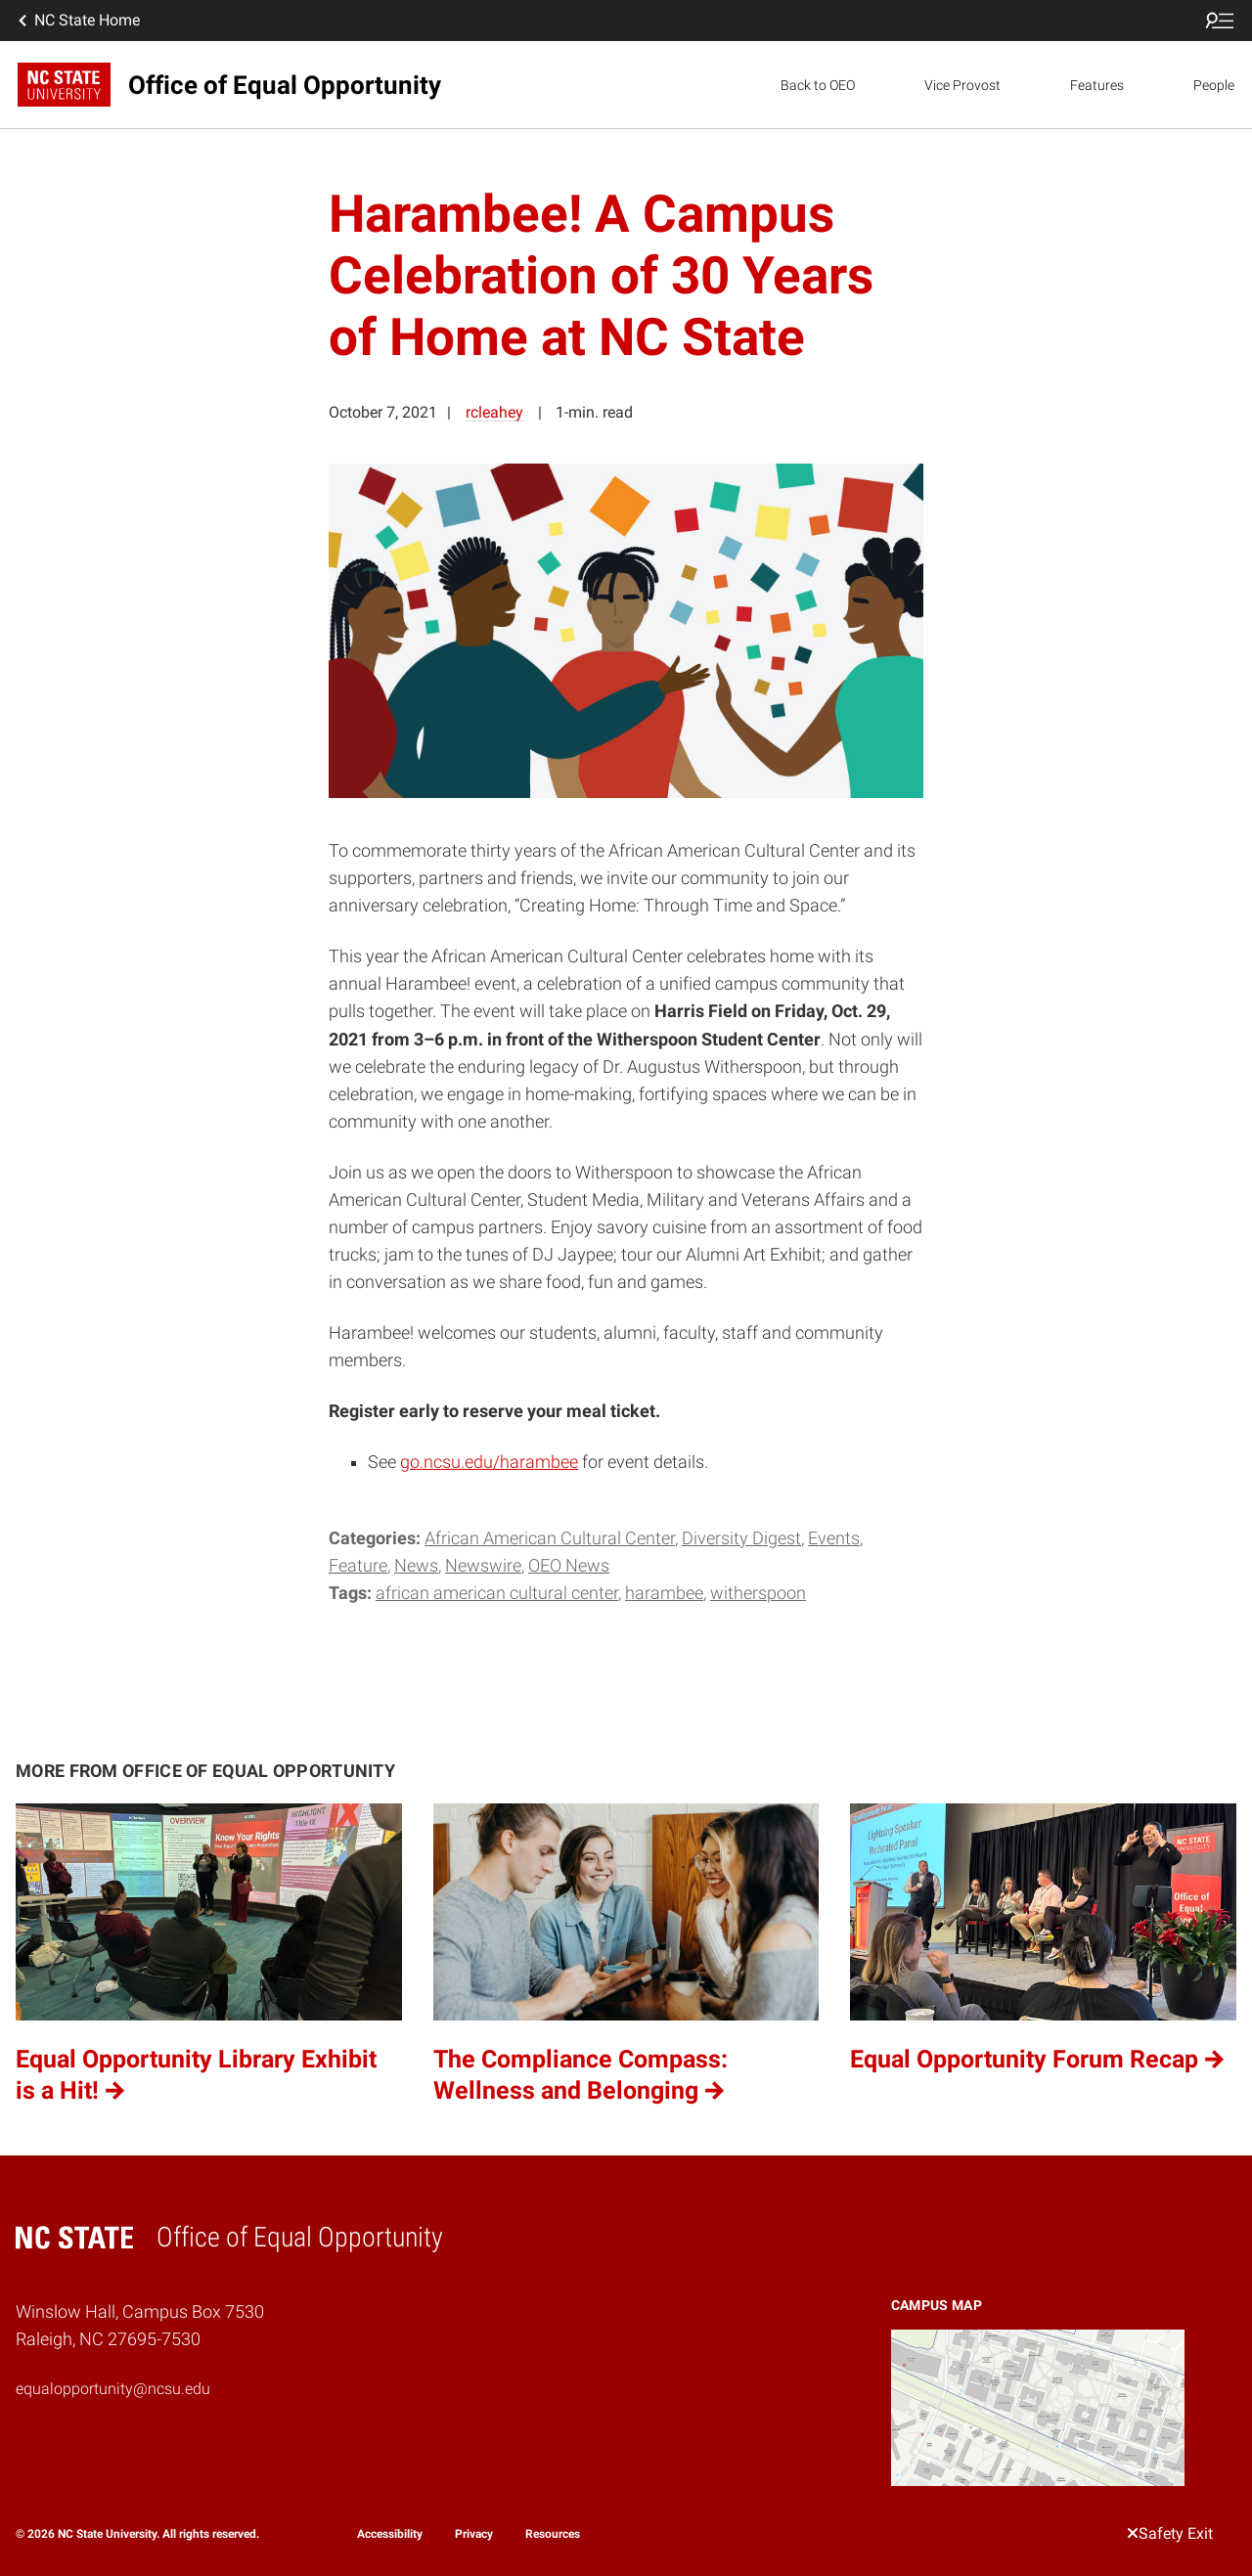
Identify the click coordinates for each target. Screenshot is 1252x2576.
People (1213, 85)
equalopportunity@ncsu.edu (113, 2388)
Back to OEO (818, 85)
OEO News (568, 1566)
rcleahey (494, 412)
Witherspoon (758, 1593)
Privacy (474, 2534)
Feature (358, 1566)
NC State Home (77, 20)
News (416, 1566)
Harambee (664, 1593)
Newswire (483, 1566)
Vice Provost (962, 85)
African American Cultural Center (550, 1538)
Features (1097, 85)
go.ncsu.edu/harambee (489, 1462)
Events (834, 1538)
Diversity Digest (741, 1538)
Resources (552, 2534)
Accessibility (390, 2534)
